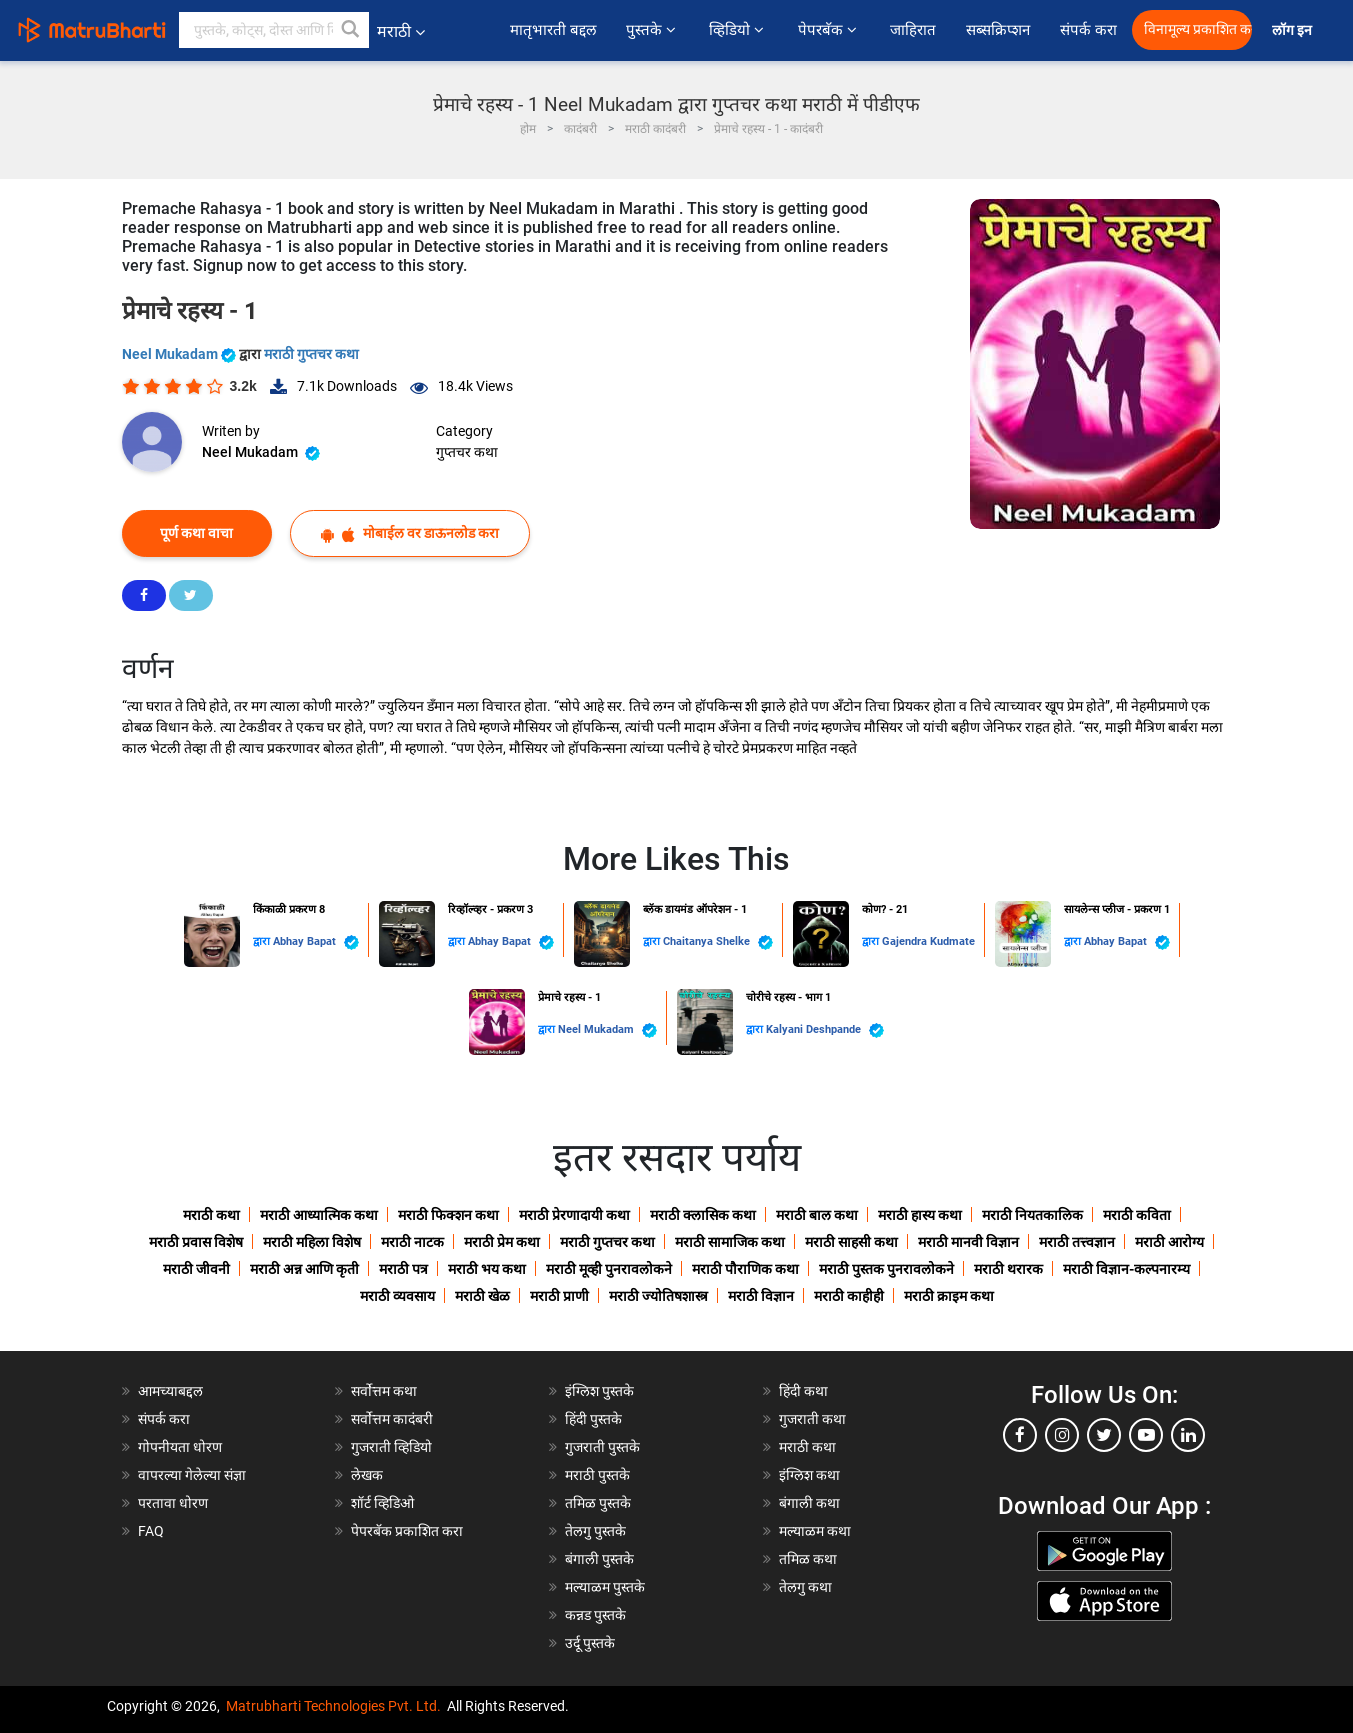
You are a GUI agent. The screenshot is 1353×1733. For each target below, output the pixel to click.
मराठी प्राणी (559, 1296)
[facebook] (1020, 1435)
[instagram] (1062, 1435)
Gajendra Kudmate (928, 941)
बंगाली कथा (809, 1503)
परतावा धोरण (174, 1503)
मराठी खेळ (482, 1296)
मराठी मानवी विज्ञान (968, 1242)
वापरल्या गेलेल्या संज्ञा (192, 1475)
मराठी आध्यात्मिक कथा (319, 1215)
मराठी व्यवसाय (397, 1296)
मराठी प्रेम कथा (502, 1242)
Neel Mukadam (180, 354)
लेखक (367, 1475)
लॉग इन (1295, 30)
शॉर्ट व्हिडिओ (382, 1503)
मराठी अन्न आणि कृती (304, 1269)
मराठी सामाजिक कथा (730, 1242)
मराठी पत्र (403, 1269)
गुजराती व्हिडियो (391, 1447)
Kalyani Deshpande (825, 1030)
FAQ (151, 1531)
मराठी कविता (1137, 1215)
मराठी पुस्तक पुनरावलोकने (886, 1269)
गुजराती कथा (812, 1419)
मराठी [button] (401, 31)
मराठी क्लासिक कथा (703, 1215)
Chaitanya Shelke (718, 942)
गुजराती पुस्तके (602, 1447)
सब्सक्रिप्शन (998, 30)
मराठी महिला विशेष (312, 1242)
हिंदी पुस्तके (593, 1419)
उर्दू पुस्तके (590, 1643)
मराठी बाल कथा (817, 1215)
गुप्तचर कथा (467, 452)
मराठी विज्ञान (761, 1296)
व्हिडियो (738, 30)
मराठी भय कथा (487, 1269)
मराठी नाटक (412, 1242)
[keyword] (274, 30)
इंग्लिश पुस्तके (599, 1391)
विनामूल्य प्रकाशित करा (1198, 29)
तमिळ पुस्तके (598, 1503)
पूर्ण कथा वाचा (196, 533)
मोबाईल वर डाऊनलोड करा (410, 533)
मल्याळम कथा (815, 1531)
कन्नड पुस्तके (595, 1615)
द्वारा (263, 941)
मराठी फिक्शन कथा (448, 1215)
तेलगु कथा (805, 1587)
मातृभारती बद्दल (553, 30)
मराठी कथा (211, 1215)
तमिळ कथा (808, 1559)
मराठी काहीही (849, 1296)
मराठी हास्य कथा (920, 1215)
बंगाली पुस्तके (599, 1559)
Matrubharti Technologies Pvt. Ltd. (333, 1706)
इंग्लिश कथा (809, 1475)
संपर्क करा (1088, 30)
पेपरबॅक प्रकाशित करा (407, 1531)
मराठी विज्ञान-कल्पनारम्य (1126, 1269)
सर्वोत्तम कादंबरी (392, 1419)
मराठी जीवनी (196, 1269)
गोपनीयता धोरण (180, 1447)
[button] (351, 30)
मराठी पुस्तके (597, 1475)
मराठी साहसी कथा (851, 1242)
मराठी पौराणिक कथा (745, 1269)
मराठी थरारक (1008, 1269)
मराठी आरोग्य (1169, 1242)
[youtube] (1146, 1435)
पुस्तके (652, 30)
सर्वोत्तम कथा (384, 1391)
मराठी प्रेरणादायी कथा (574, 1215)
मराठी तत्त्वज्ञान (1077, 1242)
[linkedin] (1188, 1435)
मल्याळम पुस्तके (605, 1587)
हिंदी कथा (803, 1391)
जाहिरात (913, 30)
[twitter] (1104, 1435)
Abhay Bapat (316, 942)
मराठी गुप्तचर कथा (311, 354)
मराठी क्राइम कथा (949, 1296)
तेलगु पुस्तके (595, 1531)
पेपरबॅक (829, 30)
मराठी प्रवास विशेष (196, 1242)
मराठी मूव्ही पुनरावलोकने (609, 1269)
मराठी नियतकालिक (1032, 1215)
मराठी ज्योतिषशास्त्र (658, 1296)
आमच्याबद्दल (170, 1391)
